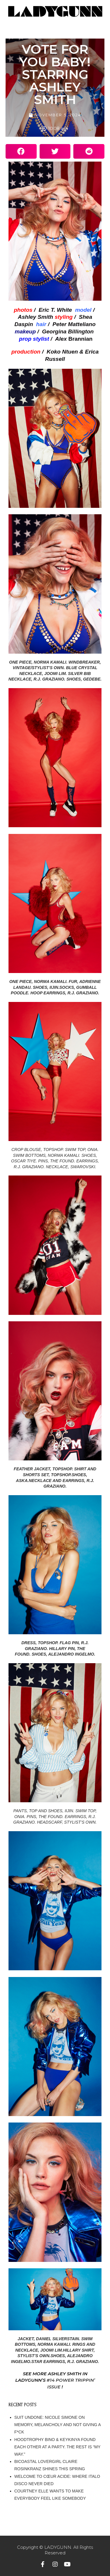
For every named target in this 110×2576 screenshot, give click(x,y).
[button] (21, 151)
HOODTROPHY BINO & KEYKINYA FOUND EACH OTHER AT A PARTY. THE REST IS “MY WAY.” (57, 2446)
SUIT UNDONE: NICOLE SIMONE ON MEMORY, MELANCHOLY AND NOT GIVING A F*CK (57, 2424)
